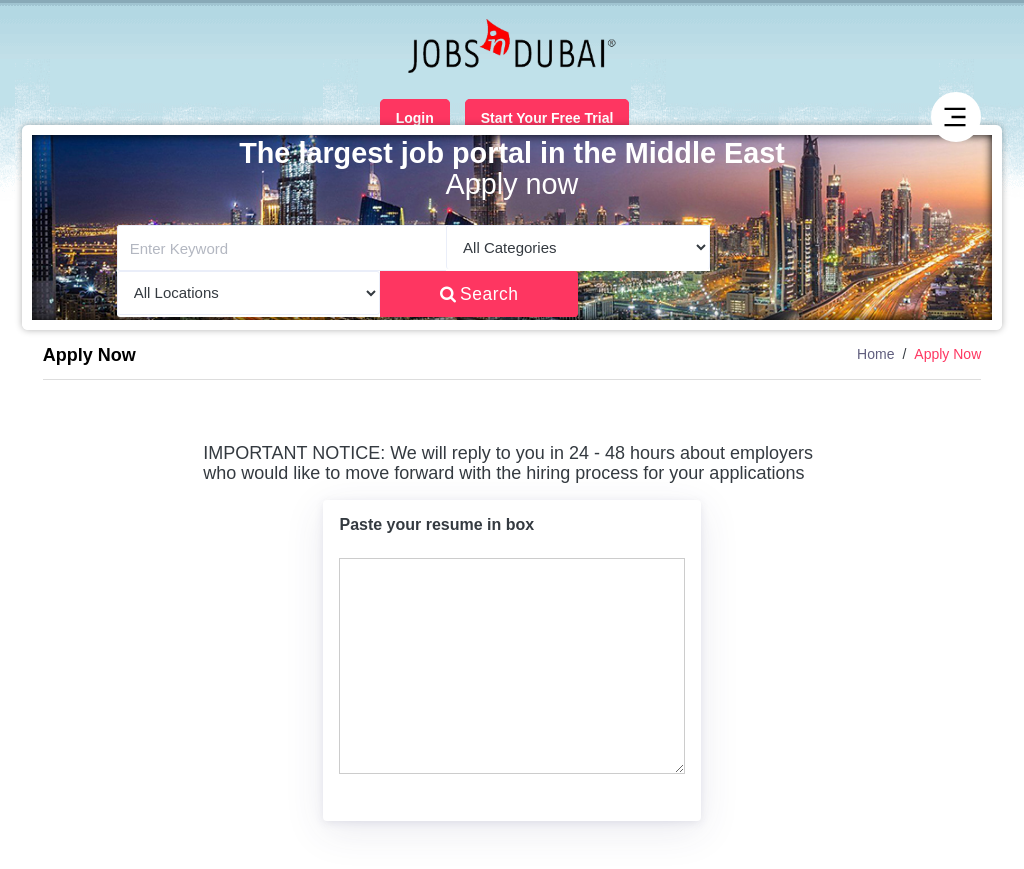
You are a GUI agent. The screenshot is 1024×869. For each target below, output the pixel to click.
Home (875, 354)
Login (415, 118)
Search (479, 294)
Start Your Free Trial (547, 118)
